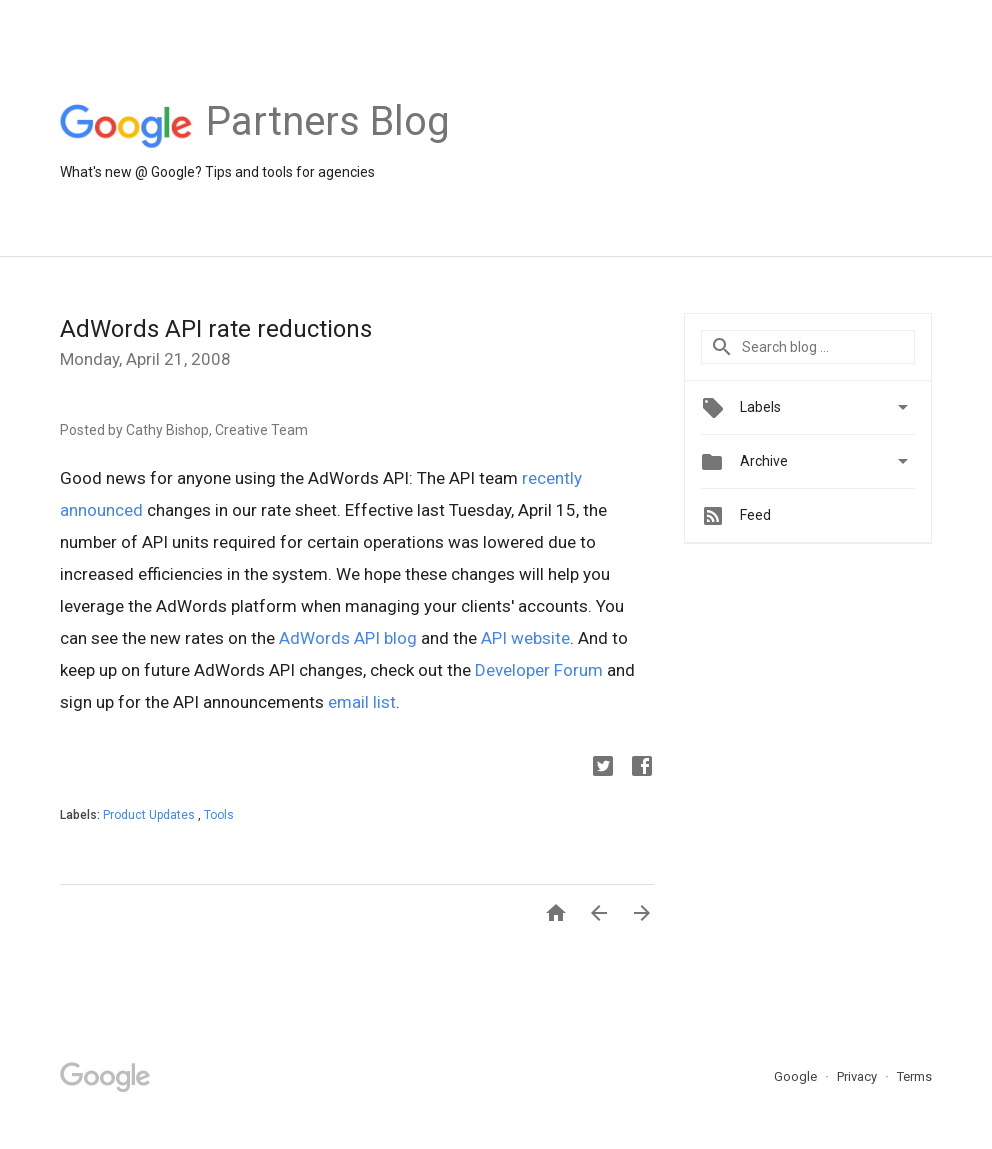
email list (362, 702)
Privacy (858, 1076)
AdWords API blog (348, 638)
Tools (219, 815)
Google (797, 1076)
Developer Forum (539, 670)
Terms (914, 1076)
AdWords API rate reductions (216, 329)
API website (525, 638)
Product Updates (150, 815)
